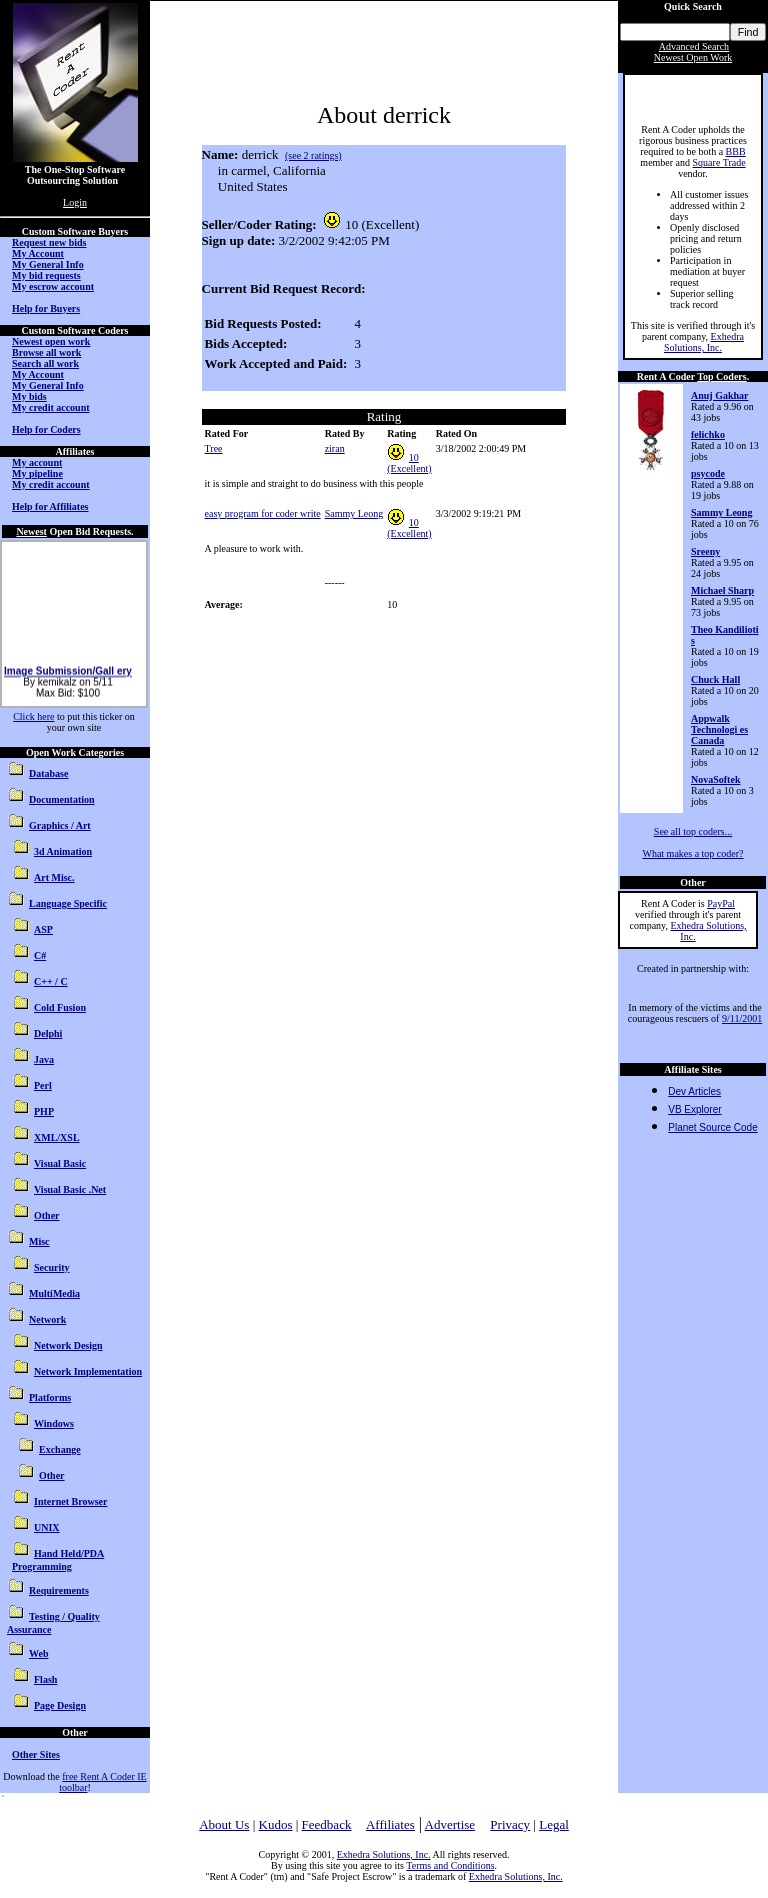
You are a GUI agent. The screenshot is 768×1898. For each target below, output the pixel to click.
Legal (554, 1824)
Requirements (59, 1590)
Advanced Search (694, 46)
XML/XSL (57, 1137)
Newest (31, 531)
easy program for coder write (263, 513)
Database (48, 773)
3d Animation (63, 851)
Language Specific (68, 903)
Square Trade (719, 162)
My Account (38, 253)
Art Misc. (54, 877)
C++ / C (51, 981)
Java (44, 1059)
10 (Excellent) (409, 463)
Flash (45, 1679)
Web (38, 1653)
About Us (224, 1824)
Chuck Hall (715, 679)
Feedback (327, 1824)
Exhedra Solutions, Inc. (704, 342)
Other (47, 1215)
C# (40, 955)
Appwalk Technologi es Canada (719, 729)
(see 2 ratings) (313, 155)
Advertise (450, 1824)
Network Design (68, 1345)
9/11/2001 (742, 1018)
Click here (33, 716)
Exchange (60, 1449)
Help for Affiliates (50, 506)
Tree (214, 448)
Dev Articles (694, 1091)
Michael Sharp (722, 590)
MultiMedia (54, 1293)
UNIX (47, 1527)
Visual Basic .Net (70, 1189)
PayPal (721, 903)
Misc (39, 1241)
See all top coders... (693, 831)
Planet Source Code (713, 1127)
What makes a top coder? (692, 853)
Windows (54, 1423)
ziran (335, 448)
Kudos (276, 1824)
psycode (708, 473)
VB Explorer (694, 1109)
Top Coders (721, 376)
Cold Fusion (60, 1007)
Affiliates (390, 1824)
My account (37, 462)
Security (52, 1267)
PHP (44, 1111)
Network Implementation (88, 1371)
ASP (43, 929)
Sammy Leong (354, 513)
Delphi (48, 1033)
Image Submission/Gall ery (68, 690)
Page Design (60, 1705)
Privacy (510, 1824)
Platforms (50, 1397)
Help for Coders (46, 429)
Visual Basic (60, 1163)
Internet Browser (70, 1501)
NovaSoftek (715, 779)
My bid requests (46, 275)
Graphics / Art (60, 825)
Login (75, 202)
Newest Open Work (693, 57)
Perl (43, 1085)
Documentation (62, 799)
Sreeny (705, 551)
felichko (708, 434)
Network (47, 1319)
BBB (736, 151)
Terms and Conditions (450, 1865)
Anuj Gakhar (720, 395)
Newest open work (51, 341)
